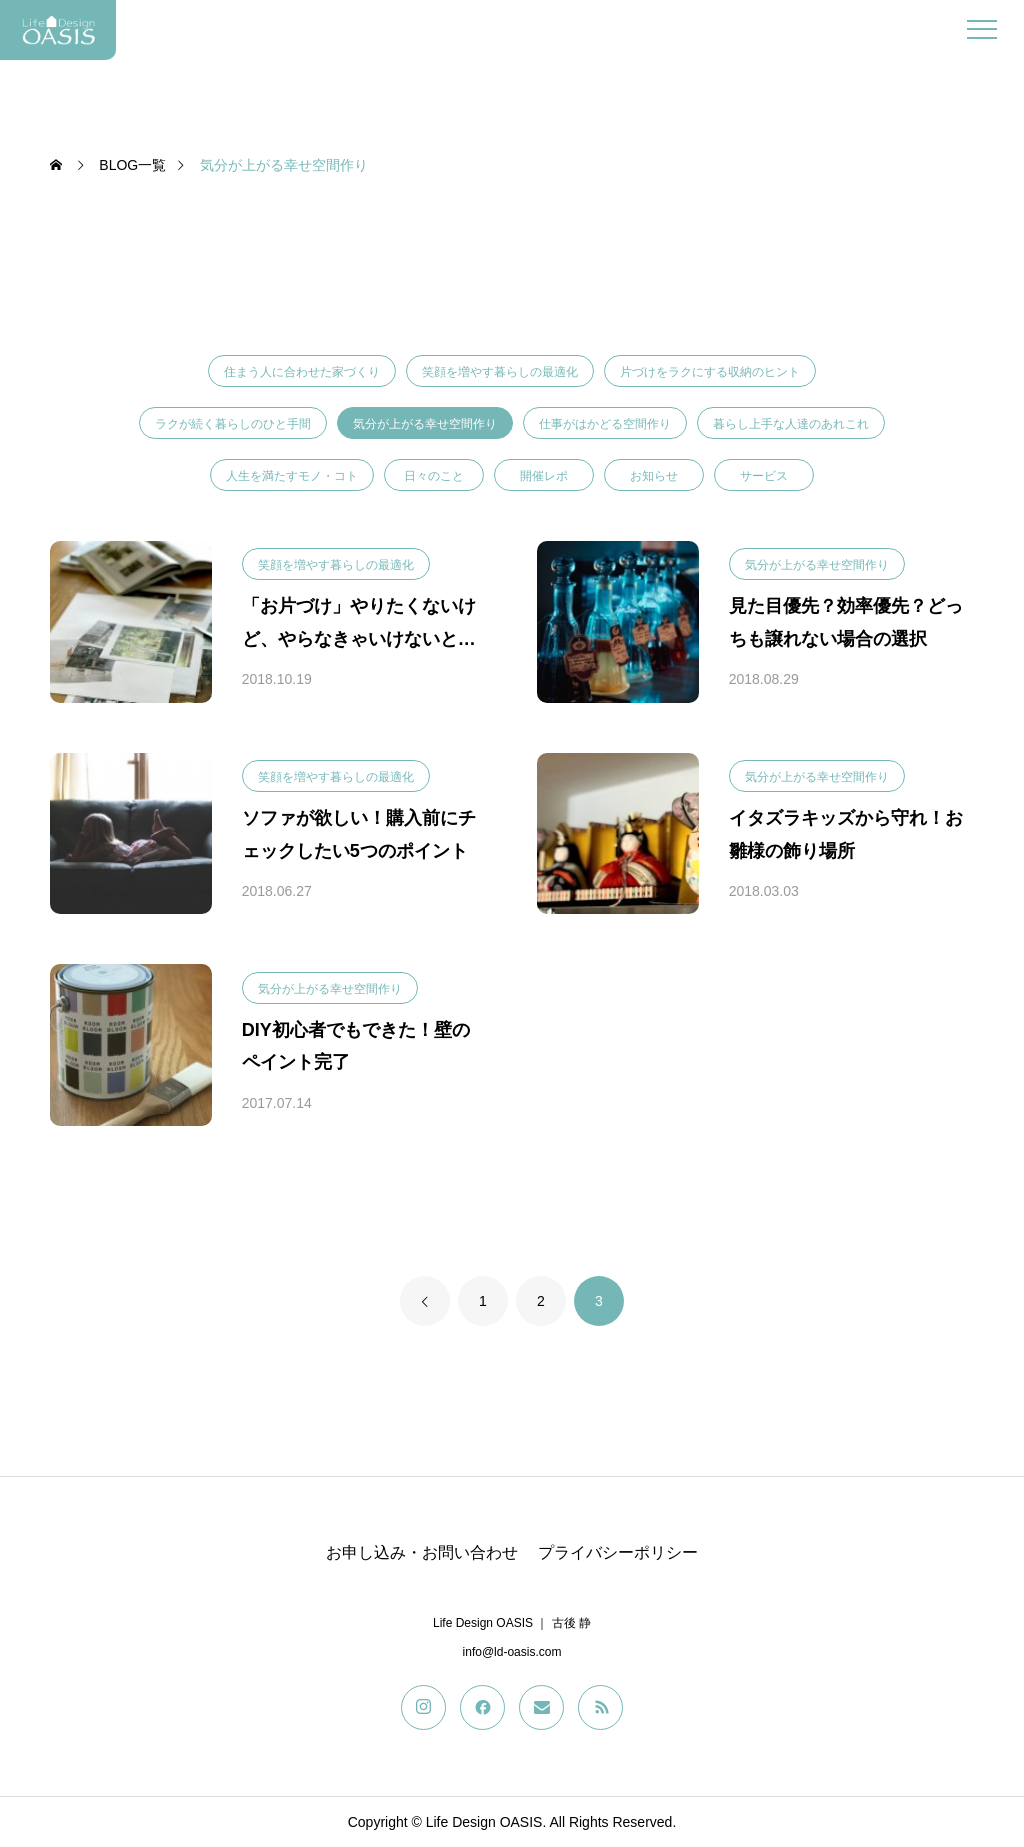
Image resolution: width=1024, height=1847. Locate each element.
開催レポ (544, 476)
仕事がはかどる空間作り (605, 424)
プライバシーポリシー (618, 1552)
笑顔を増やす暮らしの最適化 (500, 372)
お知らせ (654, 476)
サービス (764, 476)
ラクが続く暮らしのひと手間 (233, 424)
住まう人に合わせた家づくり (302, 372)
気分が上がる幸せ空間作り (425, 424)
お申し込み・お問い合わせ (422, 1552)
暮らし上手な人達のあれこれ (791, 424)
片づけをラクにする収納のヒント (710, 372)
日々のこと (434, 476)
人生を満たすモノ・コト (292, 476)
